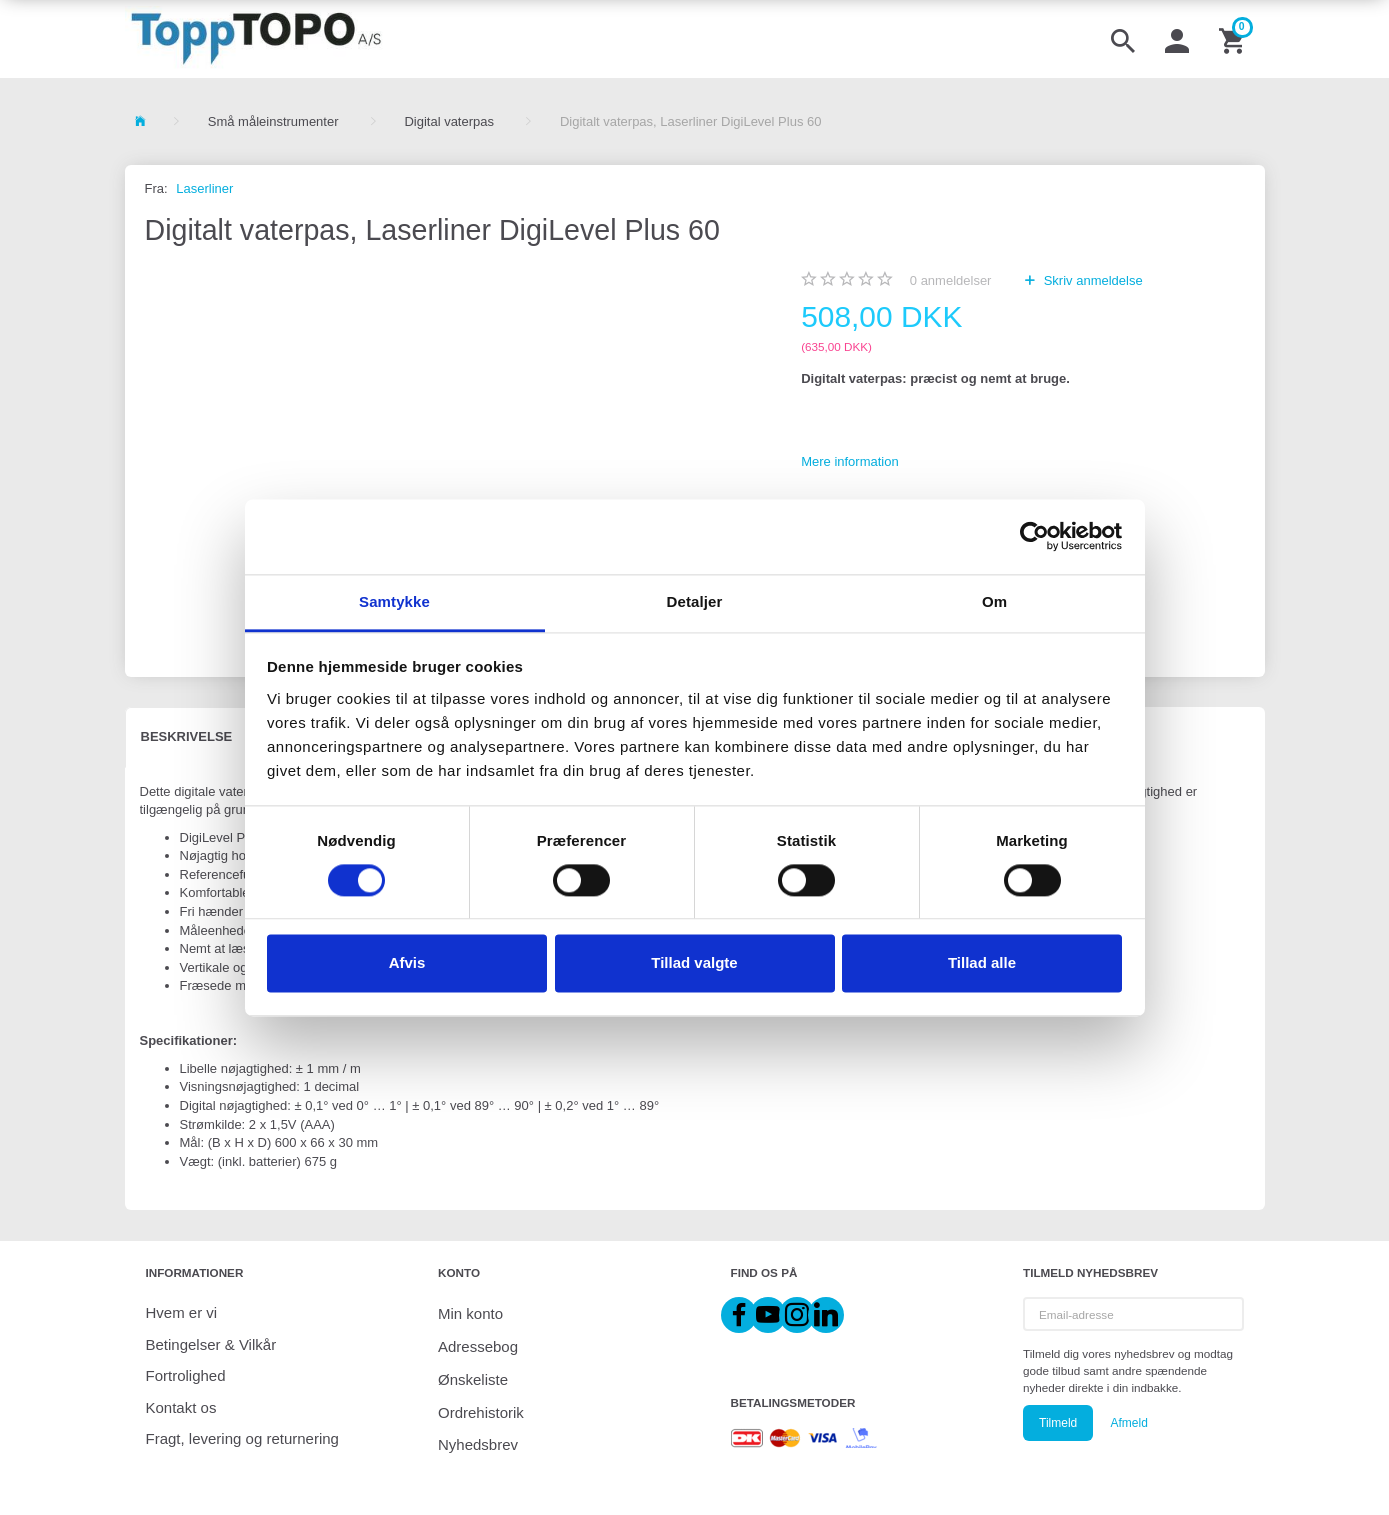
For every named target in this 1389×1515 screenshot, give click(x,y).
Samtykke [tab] (394, 601)
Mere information (850, 461)
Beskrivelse (187, 736)
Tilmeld (1058, 1423)
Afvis (407, 963)
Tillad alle (982, 963)
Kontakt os (181, 1407)
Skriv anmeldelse (1091, 280)
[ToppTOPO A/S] (256, 39)
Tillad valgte (694, 963)
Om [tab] (994, 601)
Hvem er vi (182, 1312)
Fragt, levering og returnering (242, 1438)
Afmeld (1128, 1423)
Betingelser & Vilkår (211, 1344)
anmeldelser (951, 280)
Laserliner (204, 188)
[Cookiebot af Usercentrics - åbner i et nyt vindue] (1034, 536)
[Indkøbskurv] (1234, 39)
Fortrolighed (186, 1375)
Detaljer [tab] (695, 601)
